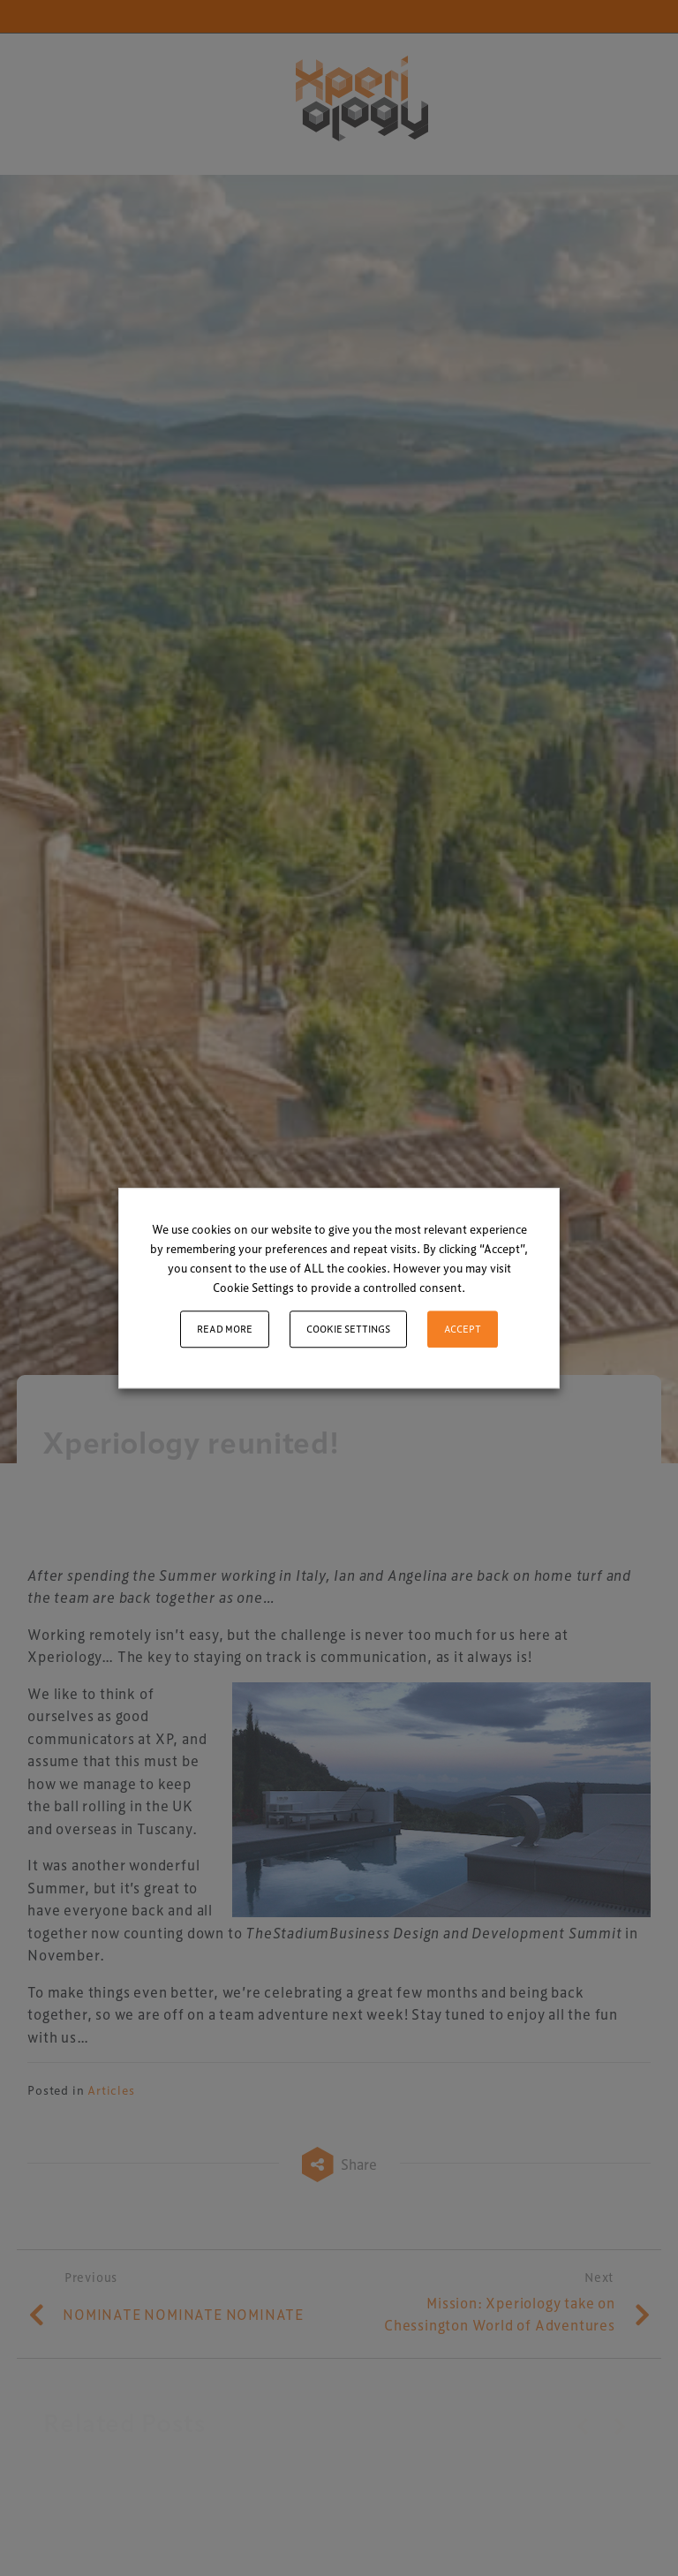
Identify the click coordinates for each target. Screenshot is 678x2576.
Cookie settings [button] (348, 1328)
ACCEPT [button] (462, 1328)
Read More (224, 1328)
